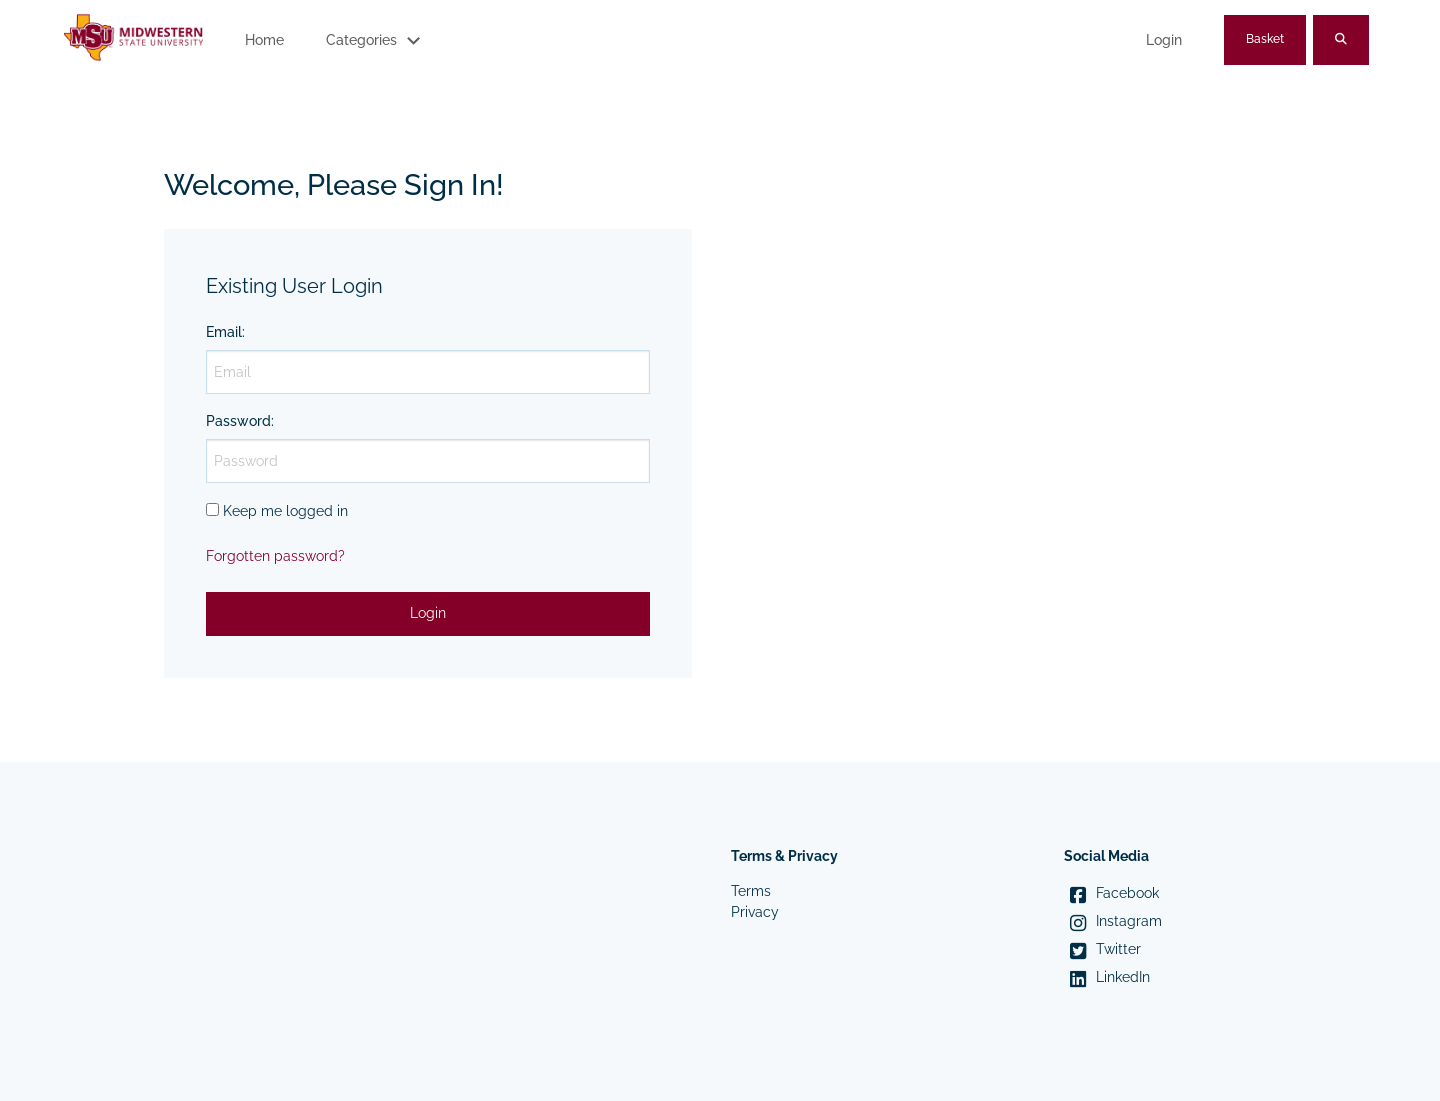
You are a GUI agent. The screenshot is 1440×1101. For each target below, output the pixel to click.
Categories (361, 40)
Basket (1265, 39)
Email (224, 332)
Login (1164, 40)
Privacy (755, 912)
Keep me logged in (285, 511)
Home (264, 40)
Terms (751, 891)
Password (238, 421)
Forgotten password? (275, 556)
